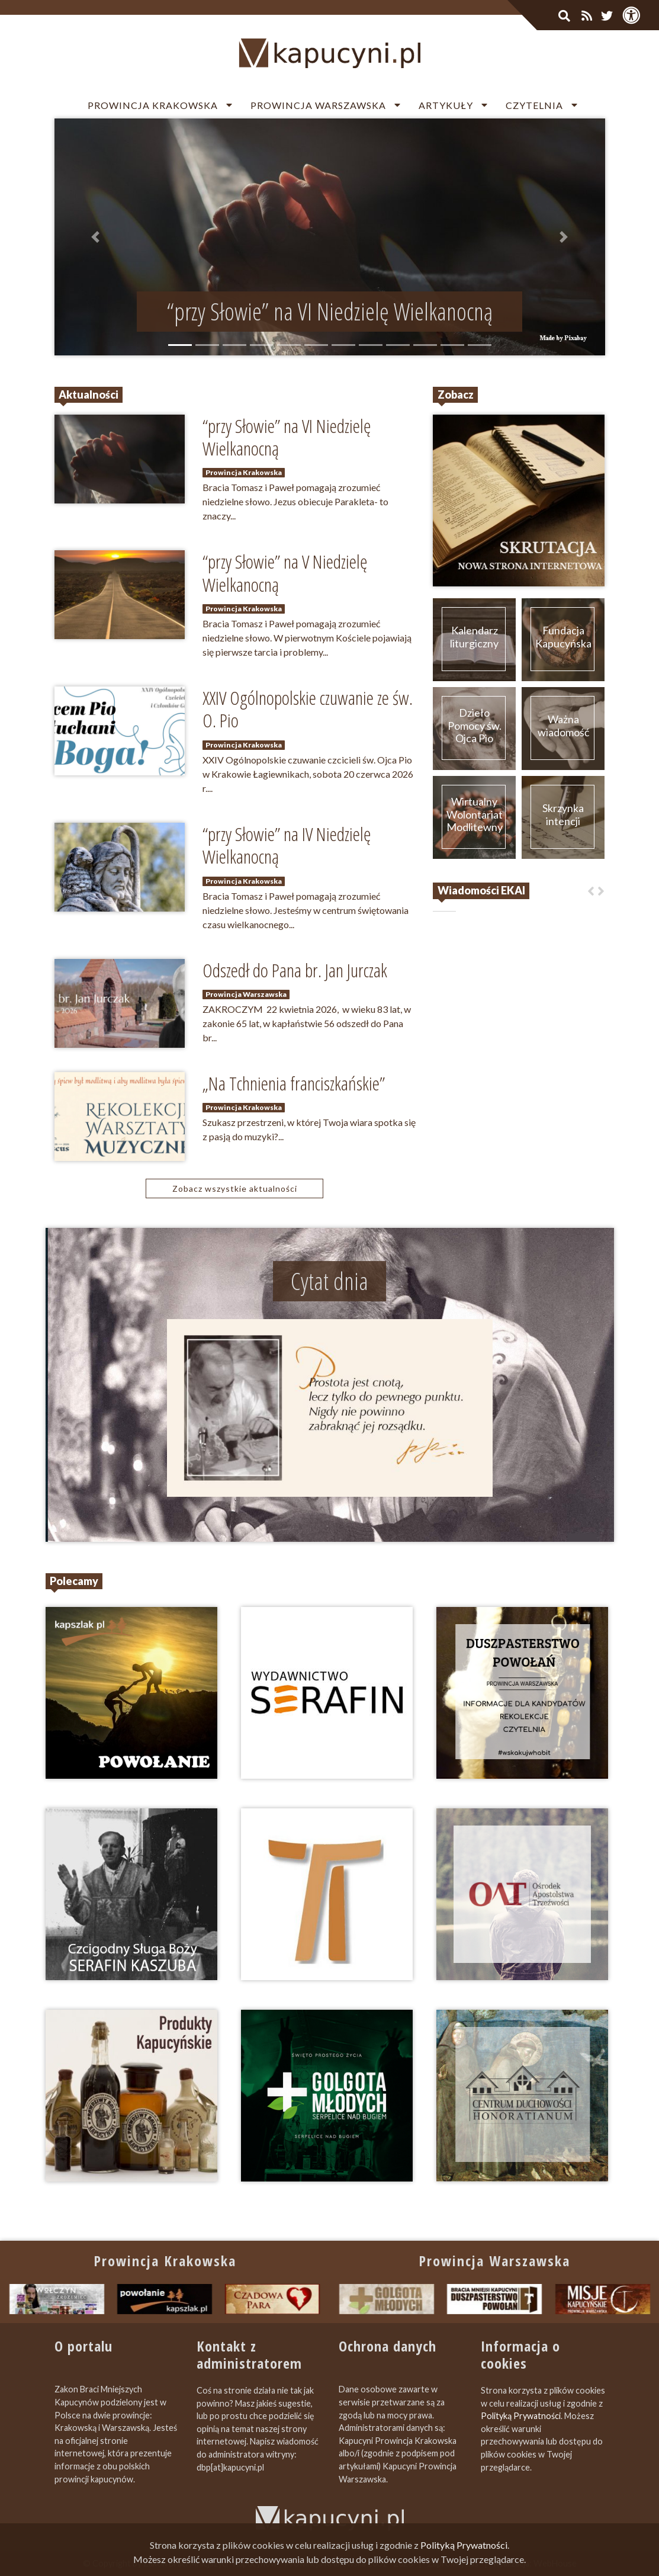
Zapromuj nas (452, 2563)
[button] (95, 236)
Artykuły (446, 105)
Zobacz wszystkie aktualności (234, 1188)
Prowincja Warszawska (318, 105)
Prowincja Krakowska (153, 105)
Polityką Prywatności (521, 2416)
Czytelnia (534, 105)
